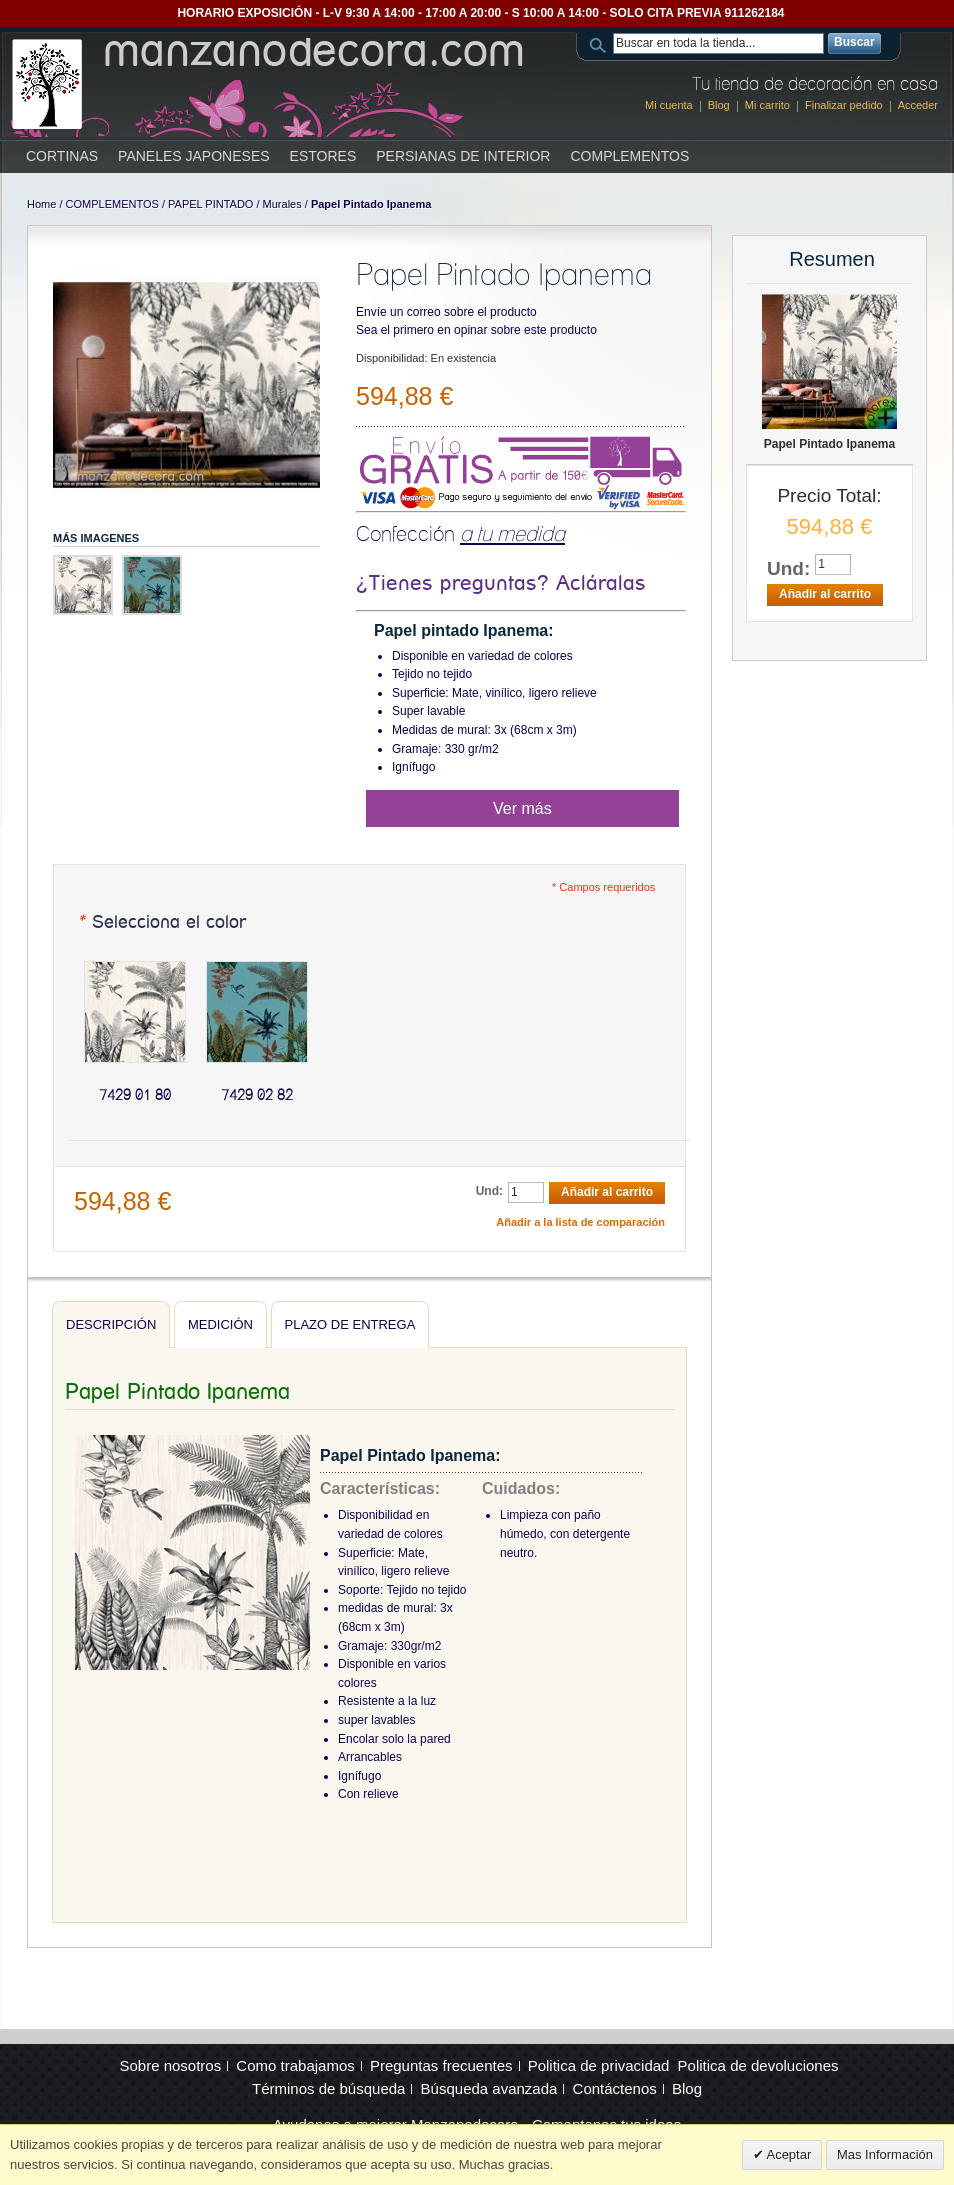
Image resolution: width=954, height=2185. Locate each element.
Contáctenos (615, 2088)
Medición (220, 1324)
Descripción (111, 1324)
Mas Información (885, 2154)
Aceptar (788, 2154)
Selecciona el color (161, 923)
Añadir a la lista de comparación (580, 1222)
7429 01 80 (135, 1095)
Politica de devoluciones (758, 2065)
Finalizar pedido (844, 105)
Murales (282, 204)
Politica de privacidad (599, 2065)
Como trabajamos (295, 2065)
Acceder (918, 105)
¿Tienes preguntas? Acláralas (501, 583)
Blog (719, 105)
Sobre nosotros (170, 2065)
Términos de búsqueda (328, 2088)
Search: (601, 43)
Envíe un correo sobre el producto (446, 312)
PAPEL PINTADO (210, 204)
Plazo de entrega (350, 1324)
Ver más (522, 808)
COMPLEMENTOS (112, 204)
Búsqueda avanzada (489, 2088)
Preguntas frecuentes (441, 2065)
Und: (489, 1191)
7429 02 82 (257, 1095)
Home (41, 204)
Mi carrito (767, 105)
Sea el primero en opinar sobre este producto (476, 330)
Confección (460, 533)
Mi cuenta (669, 105)
